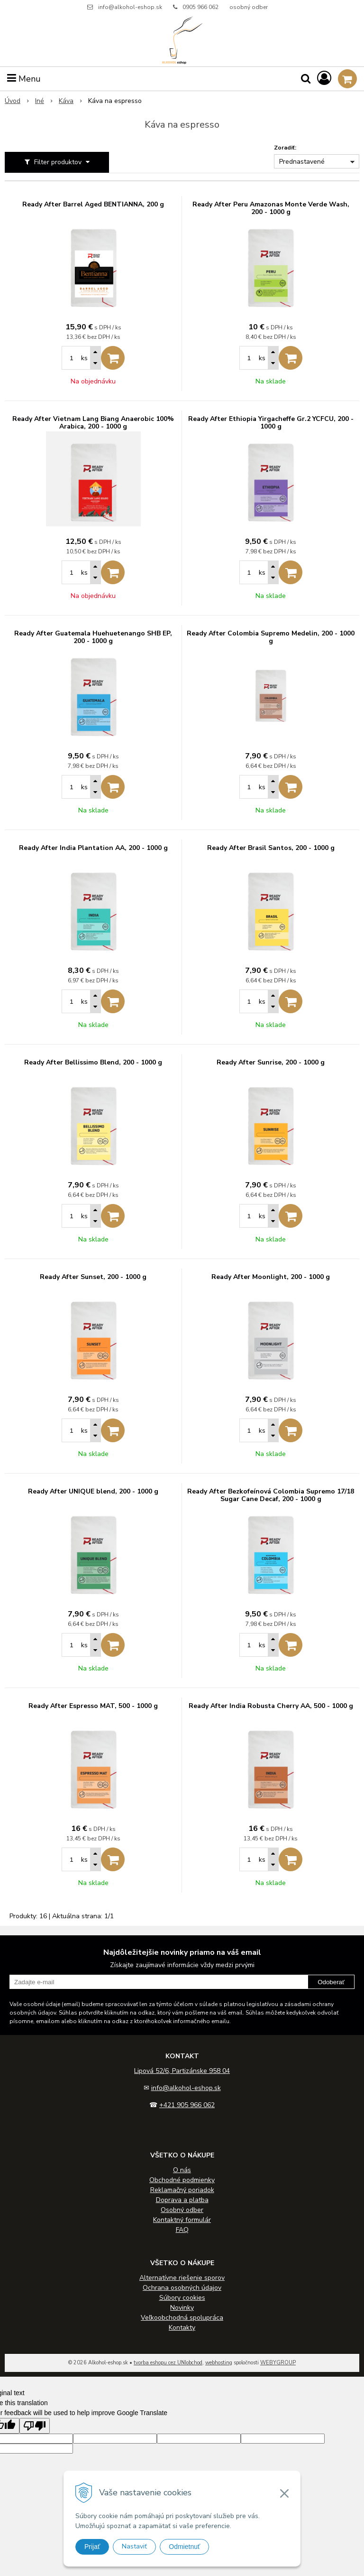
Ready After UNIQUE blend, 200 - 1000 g (93, 1491)
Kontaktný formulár (182, 2219)
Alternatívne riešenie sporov (182, 2277)
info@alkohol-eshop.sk (130, 7)
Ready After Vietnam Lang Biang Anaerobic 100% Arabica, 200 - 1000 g (93, 422)
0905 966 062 (200, 7)
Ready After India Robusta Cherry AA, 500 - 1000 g (271, 1706)
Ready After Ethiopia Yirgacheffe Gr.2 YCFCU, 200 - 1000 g (271, 422)
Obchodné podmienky (182, 2179)
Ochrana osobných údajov (182, 2287)
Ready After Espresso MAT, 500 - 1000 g (93, 1706)
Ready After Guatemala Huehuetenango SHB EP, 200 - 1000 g (93, 637)
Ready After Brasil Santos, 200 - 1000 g (271, 848)
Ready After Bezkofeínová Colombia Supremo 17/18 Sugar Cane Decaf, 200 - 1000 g (270, 1495)
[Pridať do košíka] (113, 358)
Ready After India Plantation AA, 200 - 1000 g (93, 848)
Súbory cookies (182, 2297)
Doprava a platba (182, 2199)
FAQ (182, 2229)
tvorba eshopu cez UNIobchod (168, 2362)
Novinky (182, 2307)
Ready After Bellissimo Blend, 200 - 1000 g (93, 1062)
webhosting (218, 2362)
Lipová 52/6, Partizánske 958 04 (182, 2070)
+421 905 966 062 (187, 2104)
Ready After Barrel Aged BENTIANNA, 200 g (93, 204)
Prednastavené (302, 161)
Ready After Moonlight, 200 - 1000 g (270, 1277)
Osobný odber (182, 2209)
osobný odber (248, 7)
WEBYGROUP (278, 2362)
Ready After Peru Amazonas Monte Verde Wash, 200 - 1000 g (270, 208)
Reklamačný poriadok (182, 2189)
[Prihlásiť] (324, 78)
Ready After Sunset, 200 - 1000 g (93, 1277)
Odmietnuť (184, 2546)
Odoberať (331, 1982)
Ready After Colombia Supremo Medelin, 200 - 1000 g (271, 637)
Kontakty (182, 2327)
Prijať (92, 2546)
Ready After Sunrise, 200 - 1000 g (271, 1062)
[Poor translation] (34, 2426)
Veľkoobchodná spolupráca (182, 2317)
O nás (182, 2170)
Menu (24, 78)
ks (84, 358)
